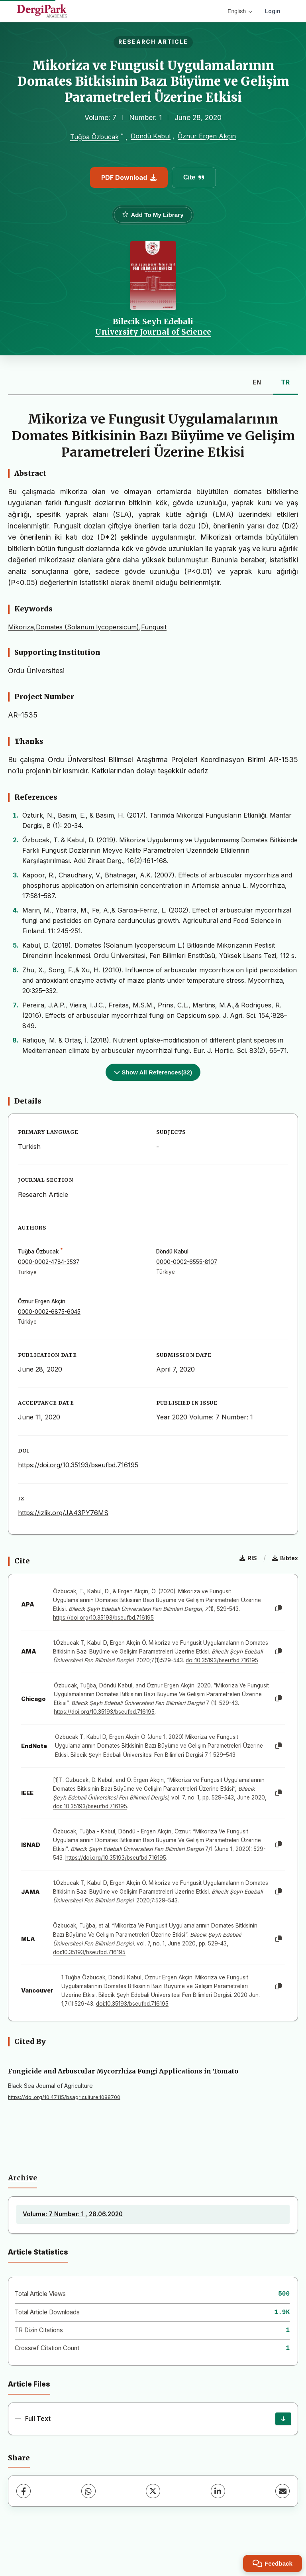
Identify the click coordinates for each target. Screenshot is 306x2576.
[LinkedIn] (218, 2491)
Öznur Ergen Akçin (207, 136)
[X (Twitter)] (153, 2491)
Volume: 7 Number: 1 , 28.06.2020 (73, 2214)
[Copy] (278, 1608)
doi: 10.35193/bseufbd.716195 (90, 1806)
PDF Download (129, 177)
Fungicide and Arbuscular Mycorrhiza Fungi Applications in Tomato (123, 2071)
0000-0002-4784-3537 (48, 1262)
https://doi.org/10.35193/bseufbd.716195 (78, 1465)
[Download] (283, 2418)
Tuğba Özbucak (94, 137)
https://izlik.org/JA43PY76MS (63, 1513)
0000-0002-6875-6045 (49, 1312)
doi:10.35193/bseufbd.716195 (222, 1660)
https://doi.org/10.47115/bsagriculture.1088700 (64, 2097)
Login (272, 11)
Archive (22, 2178)
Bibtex (285, 1558)
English (240, 11)
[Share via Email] (282, 2491)
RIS (248, 1558)
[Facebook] (23, 2491)
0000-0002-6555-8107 (186, 1262)
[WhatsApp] (88, 2491)
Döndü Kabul (151, 136)
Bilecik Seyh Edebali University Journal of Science (153, 327)
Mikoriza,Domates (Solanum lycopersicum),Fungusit (87, 627)
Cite (193, 177)
